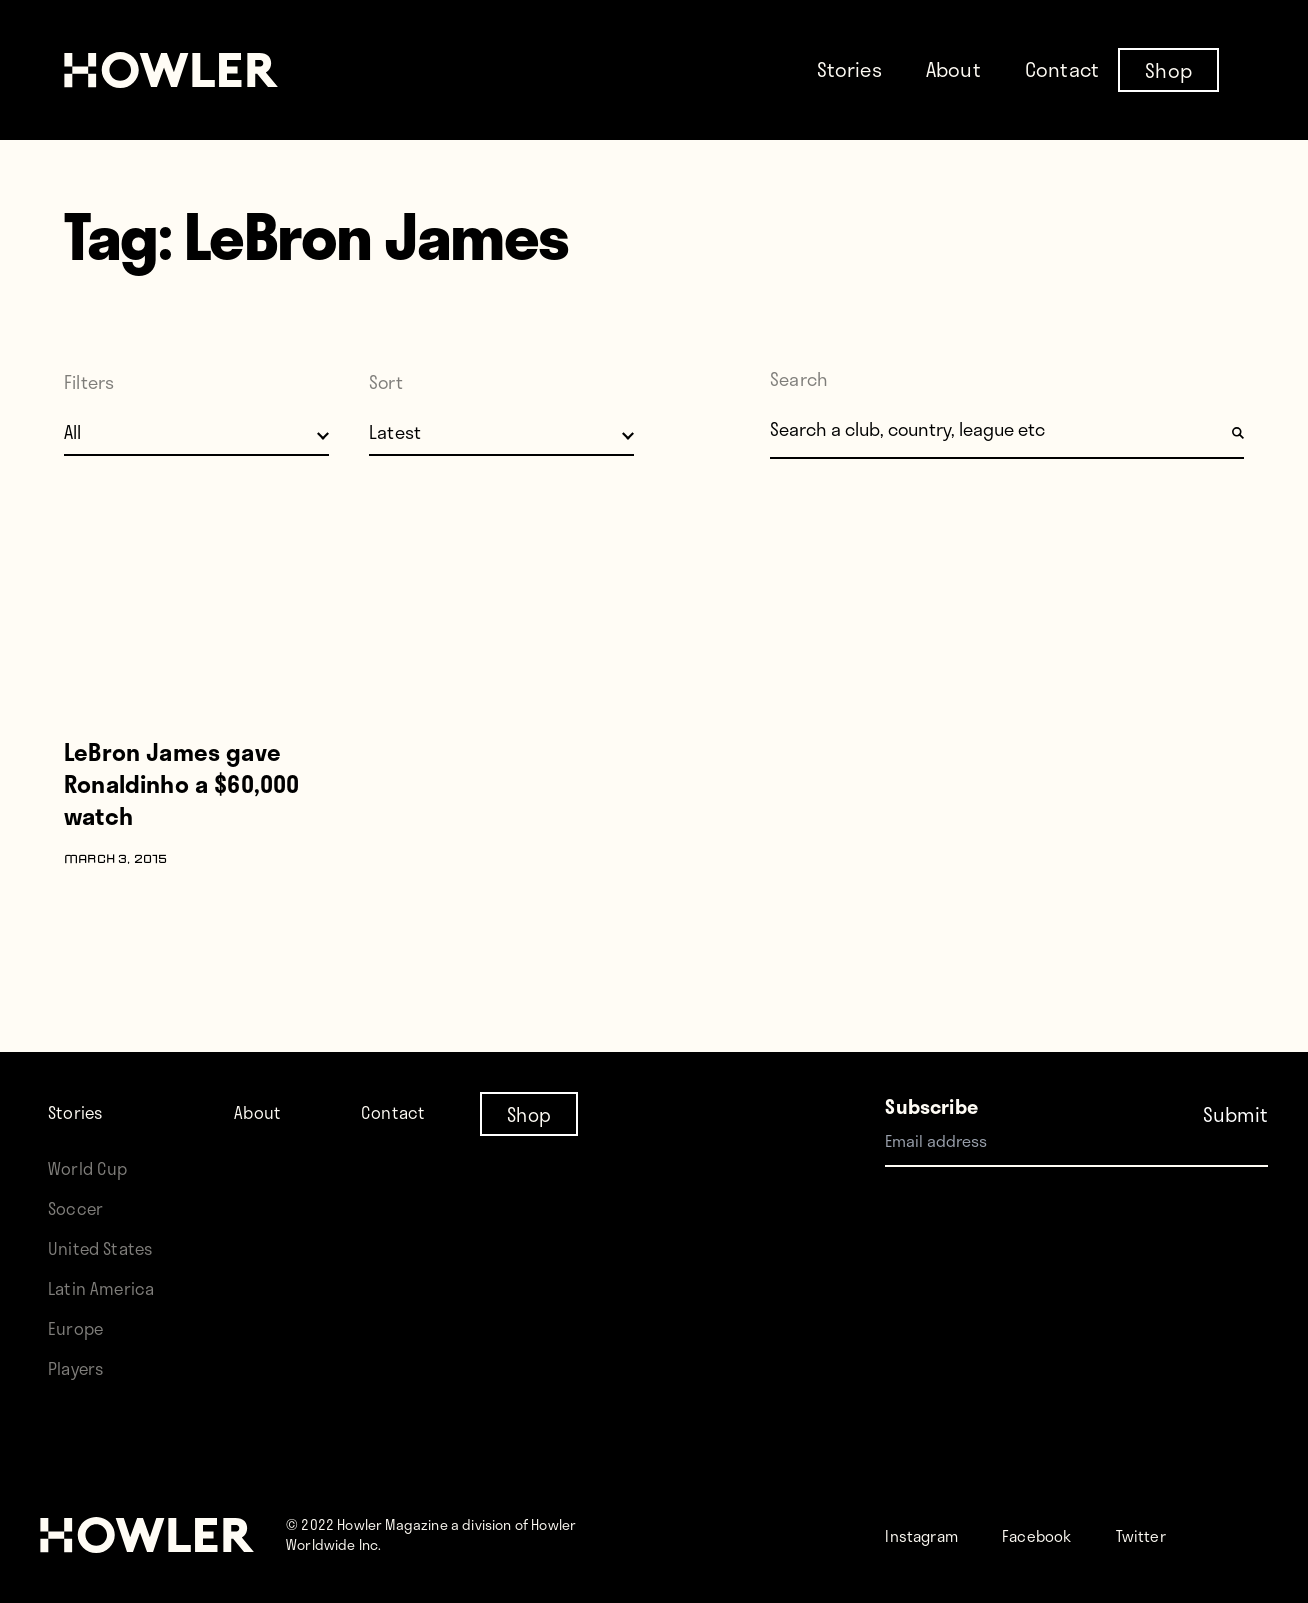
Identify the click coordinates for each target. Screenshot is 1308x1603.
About (953, 69)
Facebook (1062, 1534)
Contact (1062, 69)
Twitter (1180, 1534)
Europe (79, 1327)
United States (106, 1247)
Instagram (930, 1534)
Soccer (79, 1207)
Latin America (106, 1287)
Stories (849, 69)
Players (80, 1367)
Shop (1168, 69)
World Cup (92, 1167)
